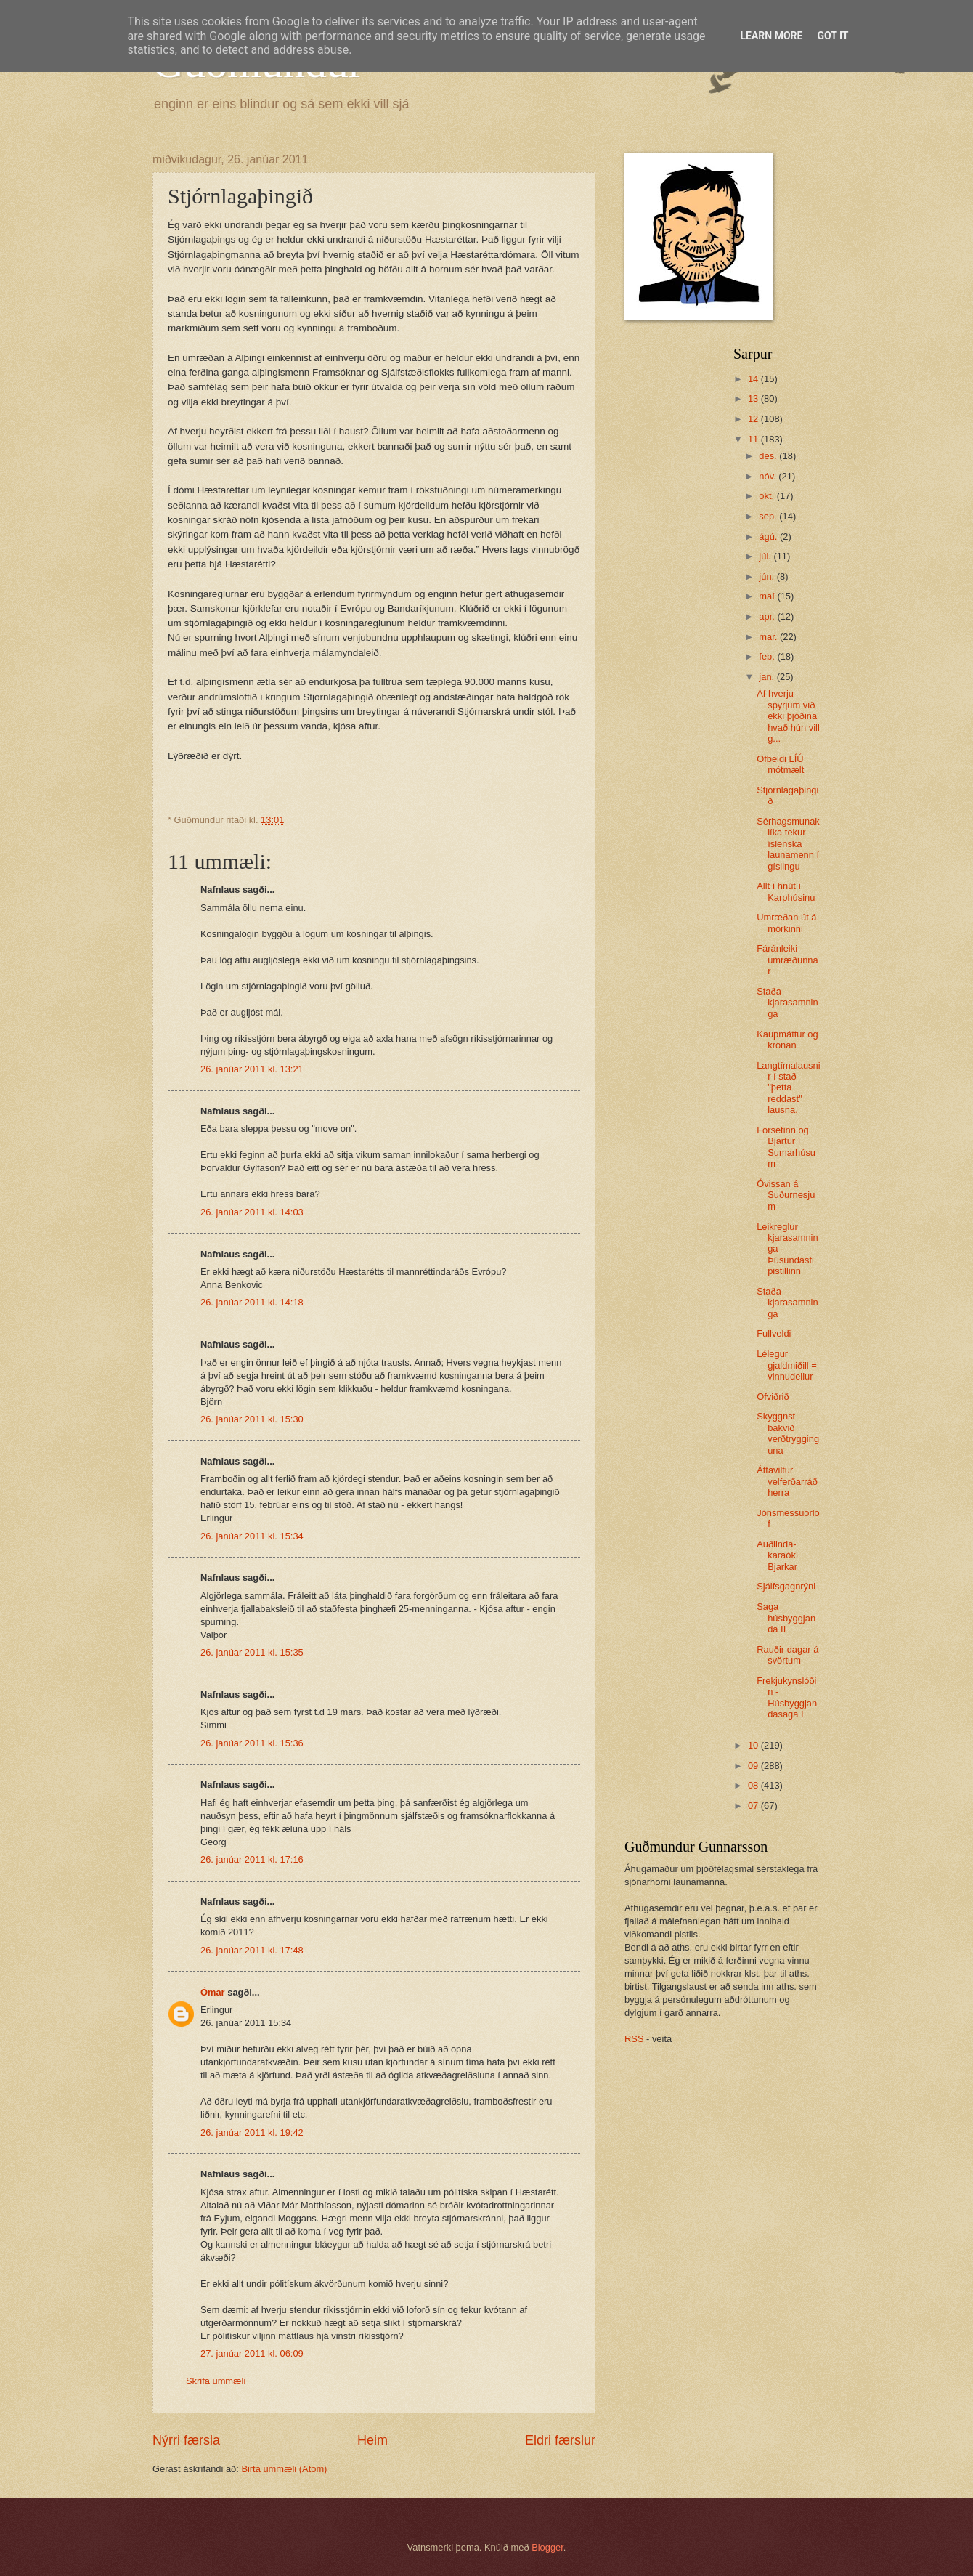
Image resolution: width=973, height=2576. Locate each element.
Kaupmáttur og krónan (787, 1039)
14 (754, 378)
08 (754, 1785)
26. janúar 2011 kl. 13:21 (252, 1069)
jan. (767, 676)
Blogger (547, 2547)
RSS (633, 2038)
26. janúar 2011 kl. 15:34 (252, 1536)
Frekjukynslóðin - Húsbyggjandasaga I (787, 1697)
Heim (372, 2440)
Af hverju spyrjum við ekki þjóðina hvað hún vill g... (788, 716)
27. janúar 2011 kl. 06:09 (252, 2353)
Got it (832, 35)
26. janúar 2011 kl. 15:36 (252, 1743)
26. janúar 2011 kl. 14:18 (252, 1302)
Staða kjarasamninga (787, 1002)
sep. (769, 516)
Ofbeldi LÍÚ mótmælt (780, 764)
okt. (767, 495)
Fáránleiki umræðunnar (787, 959)
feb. (768, 656)
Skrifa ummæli (215, 2380)
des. (769, 455)
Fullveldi (774, 1333)
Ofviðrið (773, 1396)
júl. (766, 556)
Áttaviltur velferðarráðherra (787, 1481)
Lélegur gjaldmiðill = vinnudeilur (787, 1365)
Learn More (771, 35)
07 (754, 1805)
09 (754, 1765)
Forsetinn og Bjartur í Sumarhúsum (786, 1147)
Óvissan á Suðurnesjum (786, 1195)
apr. (768, 616)
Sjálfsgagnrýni (786, 1586)
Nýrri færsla (186, 2440)
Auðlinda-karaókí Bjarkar (777, 1555)
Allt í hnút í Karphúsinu (786, 891)
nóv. (768, 476)
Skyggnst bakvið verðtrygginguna (788, 1433)
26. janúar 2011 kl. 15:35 (252, 1652)
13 (754, 398)
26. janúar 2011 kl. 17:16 (252, 1859)
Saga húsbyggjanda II (786, 1618)
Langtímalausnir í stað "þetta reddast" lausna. (788, 1088)
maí (768, 596)
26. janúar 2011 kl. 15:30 (252, 1419)
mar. (769, 636)
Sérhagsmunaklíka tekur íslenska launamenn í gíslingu (788, 844)
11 (754, 439)
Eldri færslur (560, 2440)
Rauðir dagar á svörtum (787, 1655)
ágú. (769, 536)
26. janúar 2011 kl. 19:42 (252, 2132)
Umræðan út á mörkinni (786, 922)
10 (754, 1745)
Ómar (212, 1992)
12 (754, 418)
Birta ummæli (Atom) (284, 2468)
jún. (767, 576)
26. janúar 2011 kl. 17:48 (252, 1950)
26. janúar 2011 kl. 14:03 (252, 1212)
